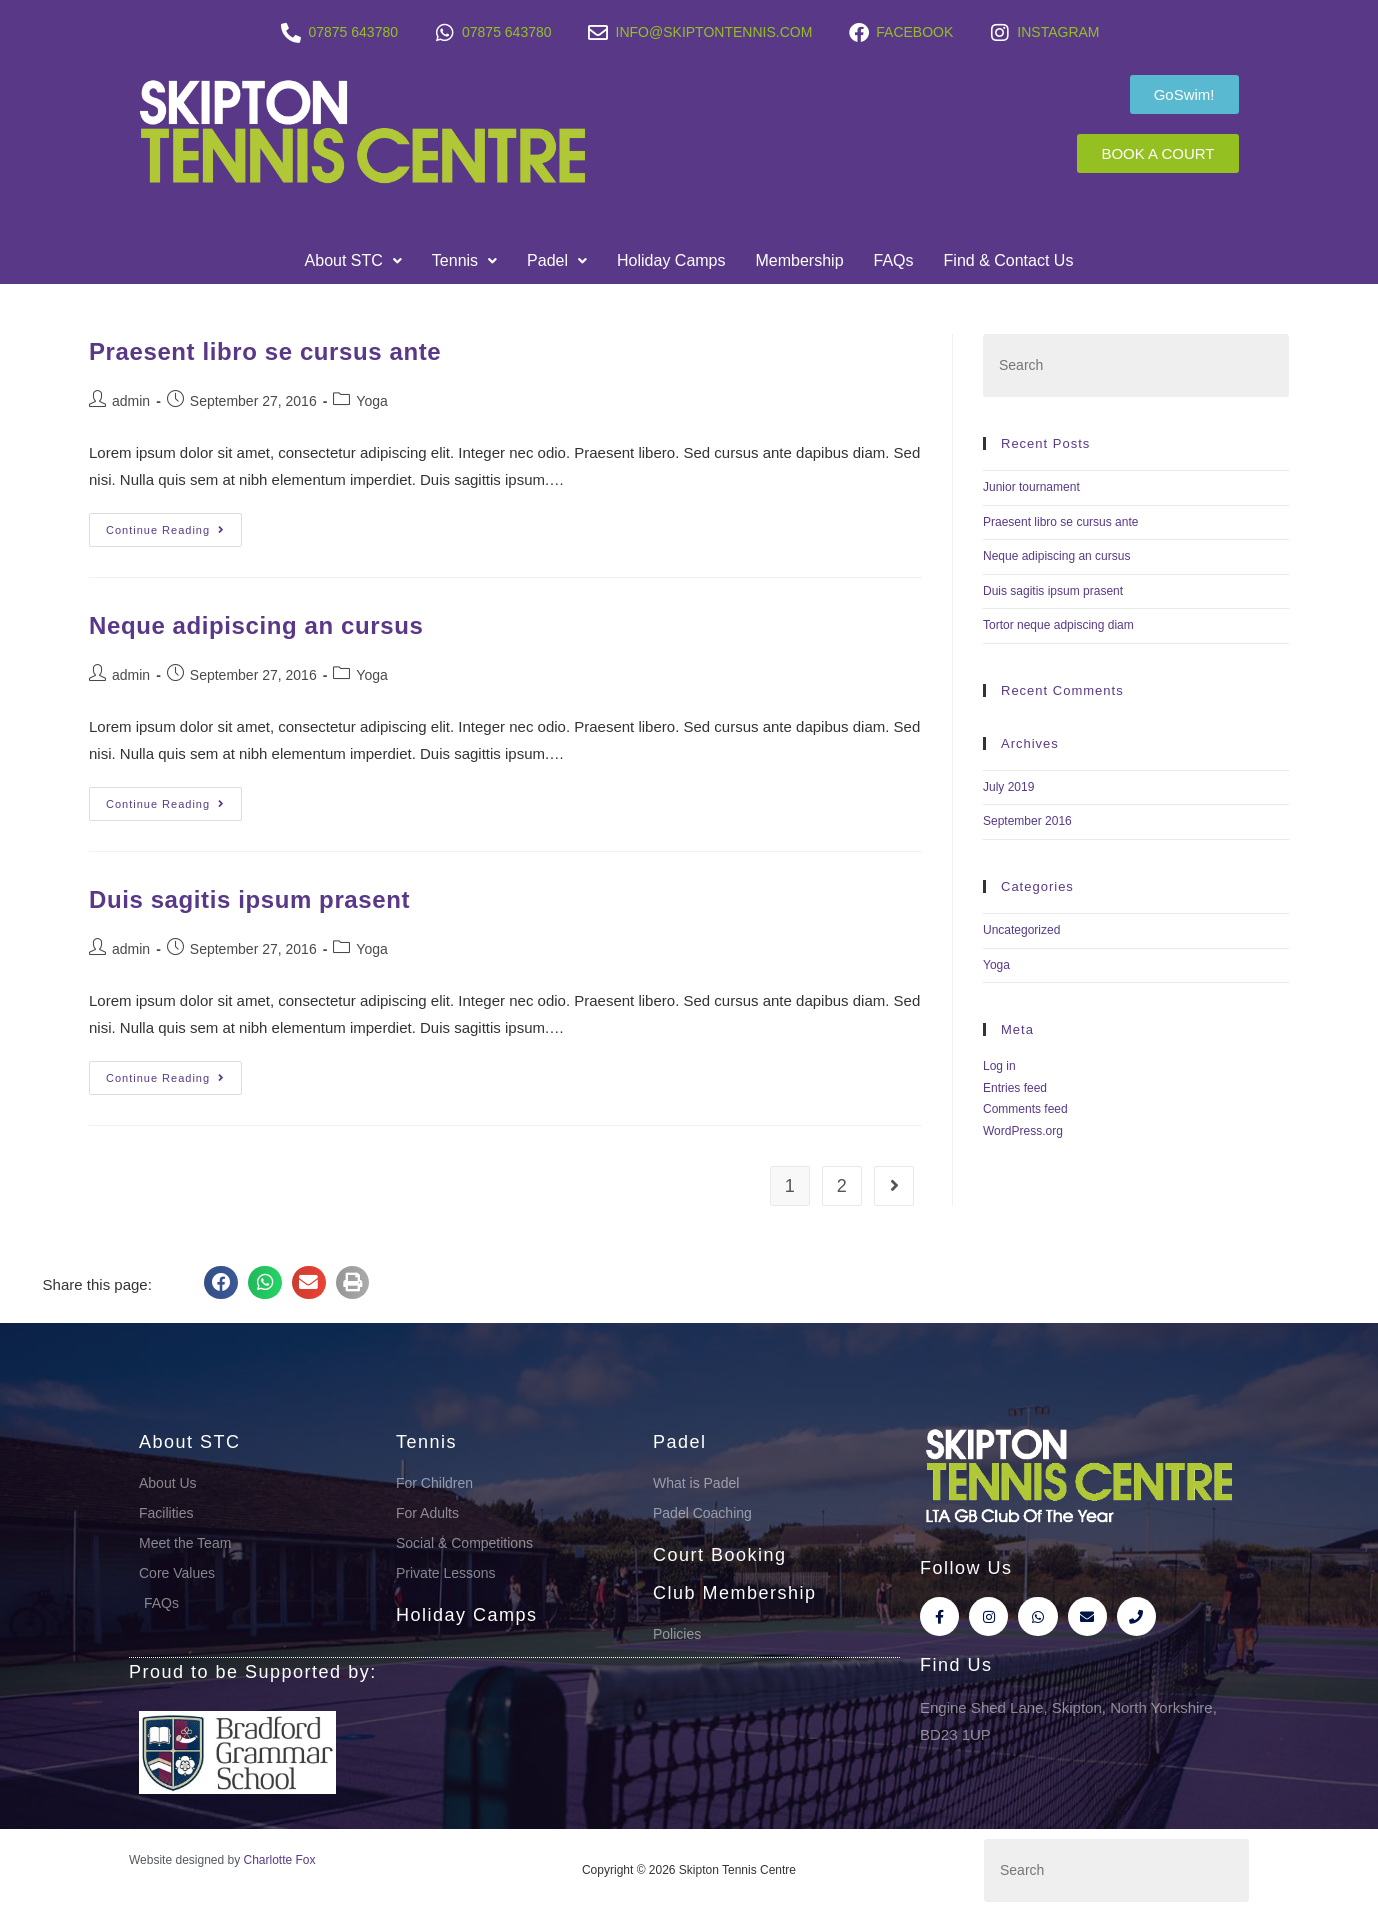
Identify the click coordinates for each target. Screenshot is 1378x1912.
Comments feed (1025, 1109)
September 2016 (1027, 821)
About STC (353, 260)
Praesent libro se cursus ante (265, 351)
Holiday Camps (671, 260)
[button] (353, 261)
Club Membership (735, 1593)
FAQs (894, 260)
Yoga (371, 401)
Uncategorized (1021, 930)
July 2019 (1008, 787)
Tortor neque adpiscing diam (1058, 625)
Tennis (464, 260)
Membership (800, 260)
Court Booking (720, 1555)
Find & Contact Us (1009, 260)
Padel (557, 260)
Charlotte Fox (280, 1860)
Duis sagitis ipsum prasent (249, 899)
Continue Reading (174, 524)
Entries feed (1015, 1088)
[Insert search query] (1136, 365)
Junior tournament (1031, 487)
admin (131, 401)
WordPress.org (1023, 1131)
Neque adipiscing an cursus (256, 625)
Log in (999, 1066)
